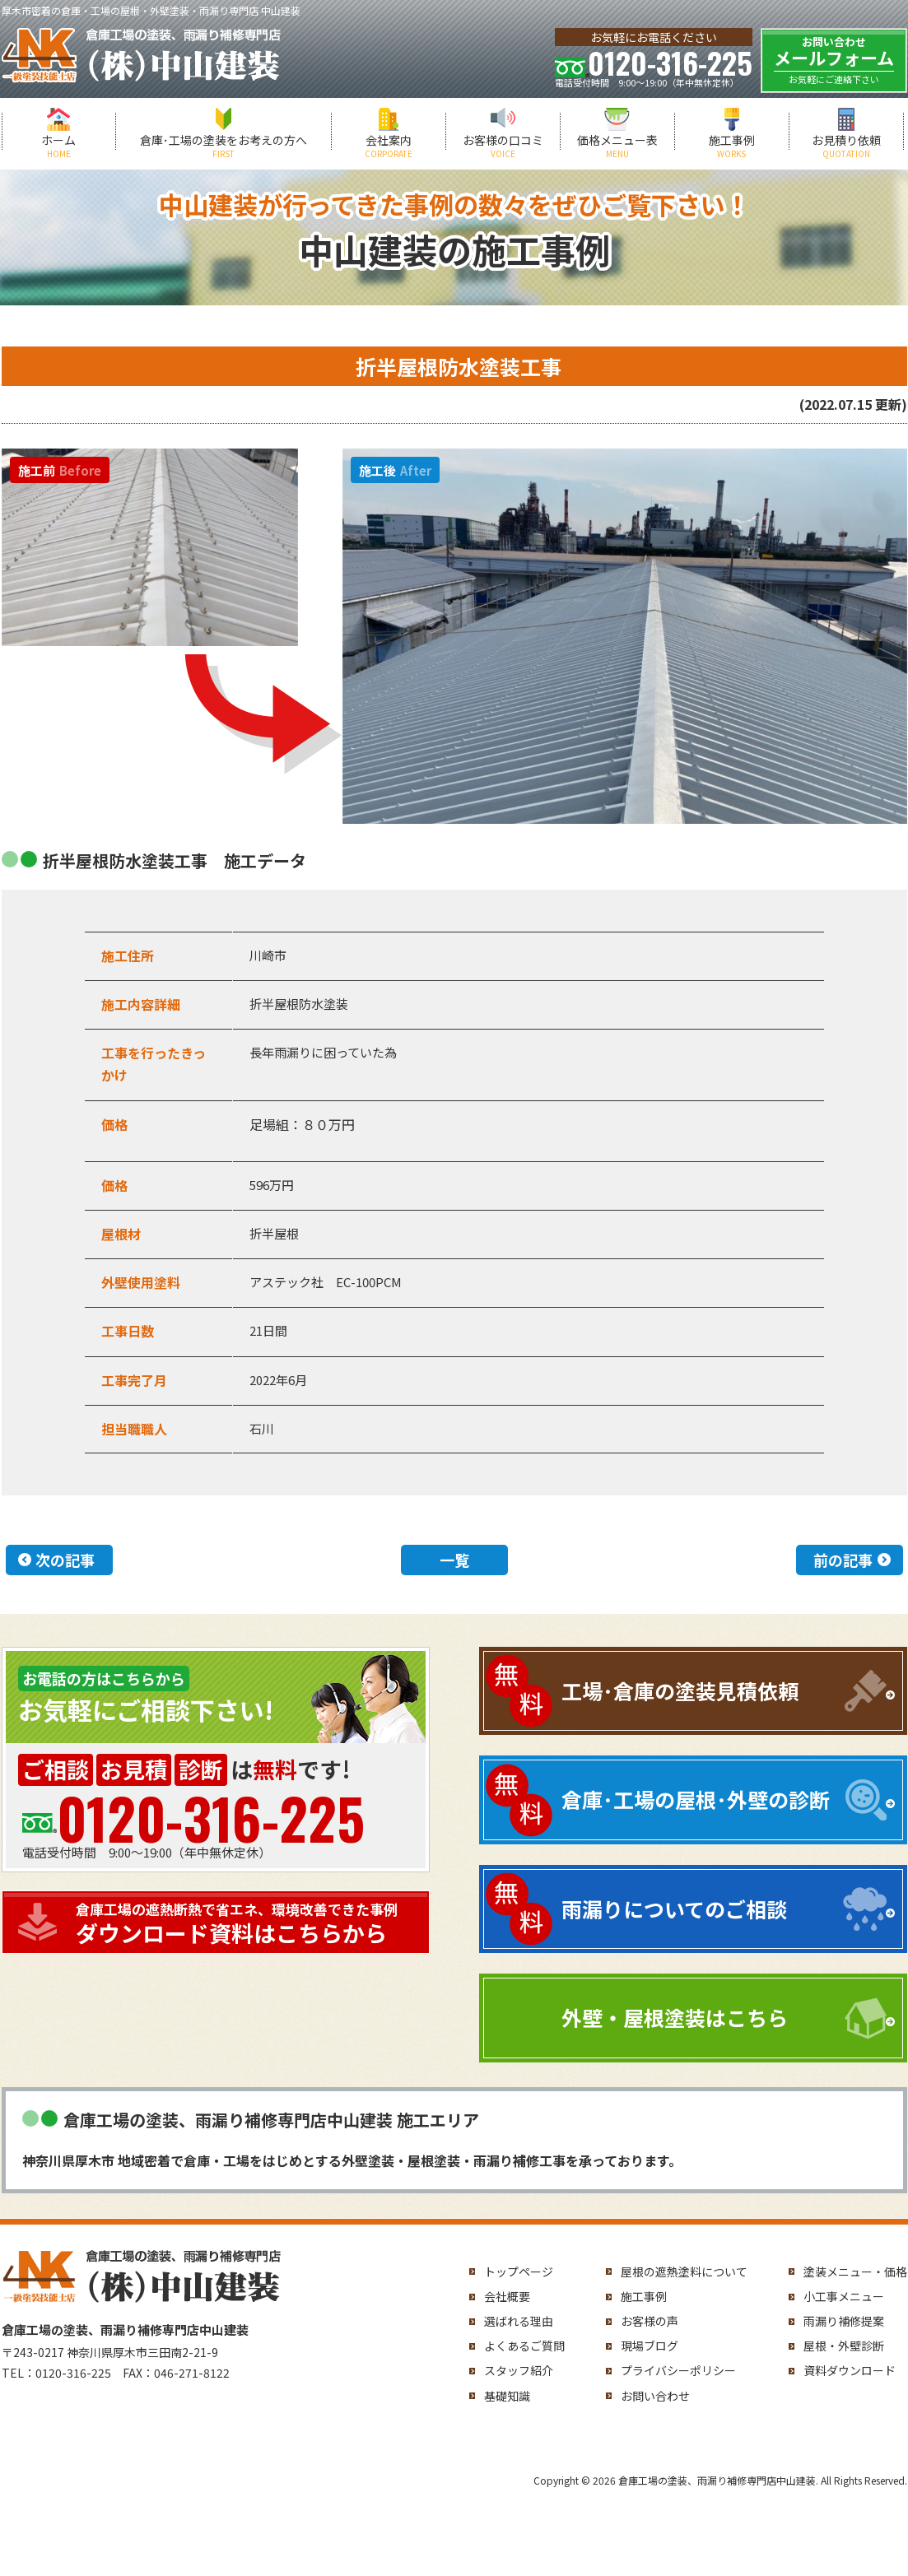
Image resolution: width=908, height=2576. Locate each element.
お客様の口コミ (503, 146)
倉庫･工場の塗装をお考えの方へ (223, 146)
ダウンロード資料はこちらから (248, 1924)
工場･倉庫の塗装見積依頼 (680, 1690)
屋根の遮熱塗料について (684, 2271)
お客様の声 (649, 2321)
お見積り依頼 (846, 146)
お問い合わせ (655, 2396)
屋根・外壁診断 (843, 2345)
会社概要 (507, 2296)
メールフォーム (834, 60)
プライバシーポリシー (678, 2370)
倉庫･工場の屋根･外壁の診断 (695, 1799)
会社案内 (388, 146)
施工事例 (732, 146)
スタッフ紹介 (518, 2370)
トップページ (518, 2271)
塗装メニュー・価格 (855, 2271)
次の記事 (65, 1559)
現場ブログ (649, 2345)
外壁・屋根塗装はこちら (674, 2017)
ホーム (59, 146)
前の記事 (843, 1559)
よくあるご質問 (524, 2345)
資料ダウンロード (849, 2370)
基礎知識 (507, 2396)
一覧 (454, 1559)
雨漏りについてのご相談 (674, 1908)
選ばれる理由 (518, 2321)
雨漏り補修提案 (843, 2321)
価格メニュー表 (617, 146)
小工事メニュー (843, 2296)
